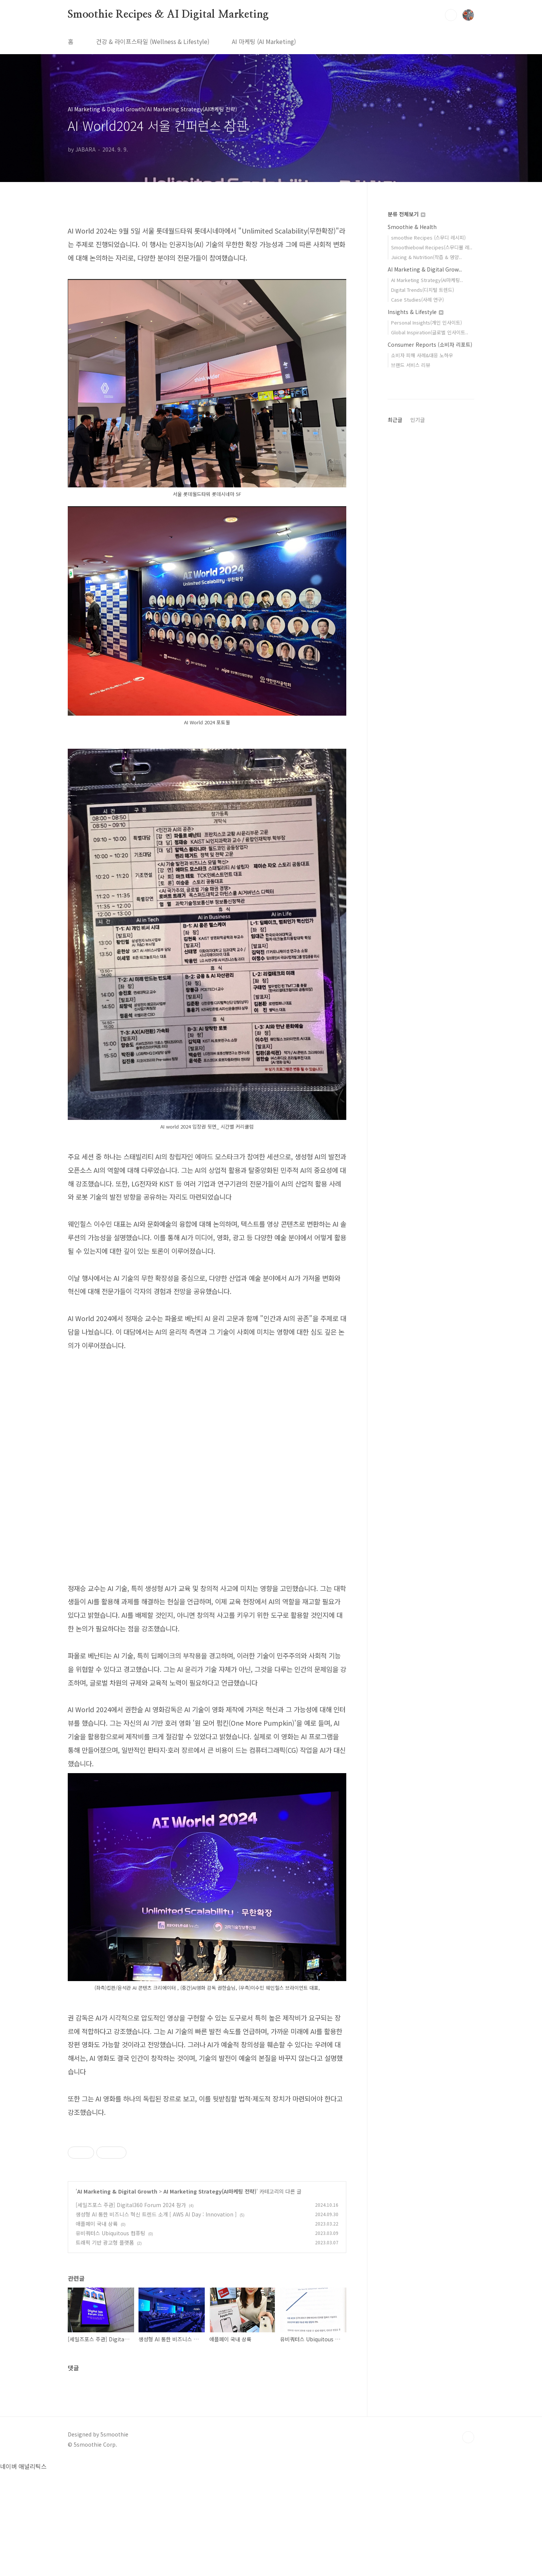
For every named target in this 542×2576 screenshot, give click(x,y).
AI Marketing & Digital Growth (117, 2296)
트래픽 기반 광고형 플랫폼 (105, 2347)
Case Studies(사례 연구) (417, 299)
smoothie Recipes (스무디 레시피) (428, 237)
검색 (451, 15)
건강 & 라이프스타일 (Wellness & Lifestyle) (152, 41)
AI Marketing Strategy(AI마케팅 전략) (209, 2296)
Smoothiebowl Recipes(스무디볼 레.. (431, 247)
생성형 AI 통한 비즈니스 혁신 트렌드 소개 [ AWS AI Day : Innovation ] (156, 2319)
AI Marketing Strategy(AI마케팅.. (427, 280)
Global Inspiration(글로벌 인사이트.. (429, 332)
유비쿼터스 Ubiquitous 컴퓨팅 (110, 2338)
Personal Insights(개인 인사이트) (426, 322)
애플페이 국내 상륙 (97, 2329)
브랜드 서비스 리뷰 (410, 365)
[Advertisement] (207, 2179)
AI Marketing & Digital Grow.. (425, 269)
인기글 (417, 419)
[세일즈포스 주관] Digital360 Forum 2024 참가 (131, 2310)
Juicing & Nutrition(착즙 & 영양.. (426, 257)
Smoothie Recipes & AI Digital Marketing (168, 14)
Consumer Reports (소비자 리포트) (430, 344)
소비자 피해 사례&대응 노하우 (422, 355)
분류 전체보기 (406, 214)
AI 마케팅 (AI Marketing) (264, 41)
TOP (468, 2543)
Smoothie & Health (412, 227)
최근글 (395, 419)
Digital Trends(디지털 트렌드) (422, 289)
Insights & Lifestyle (415, 312)
